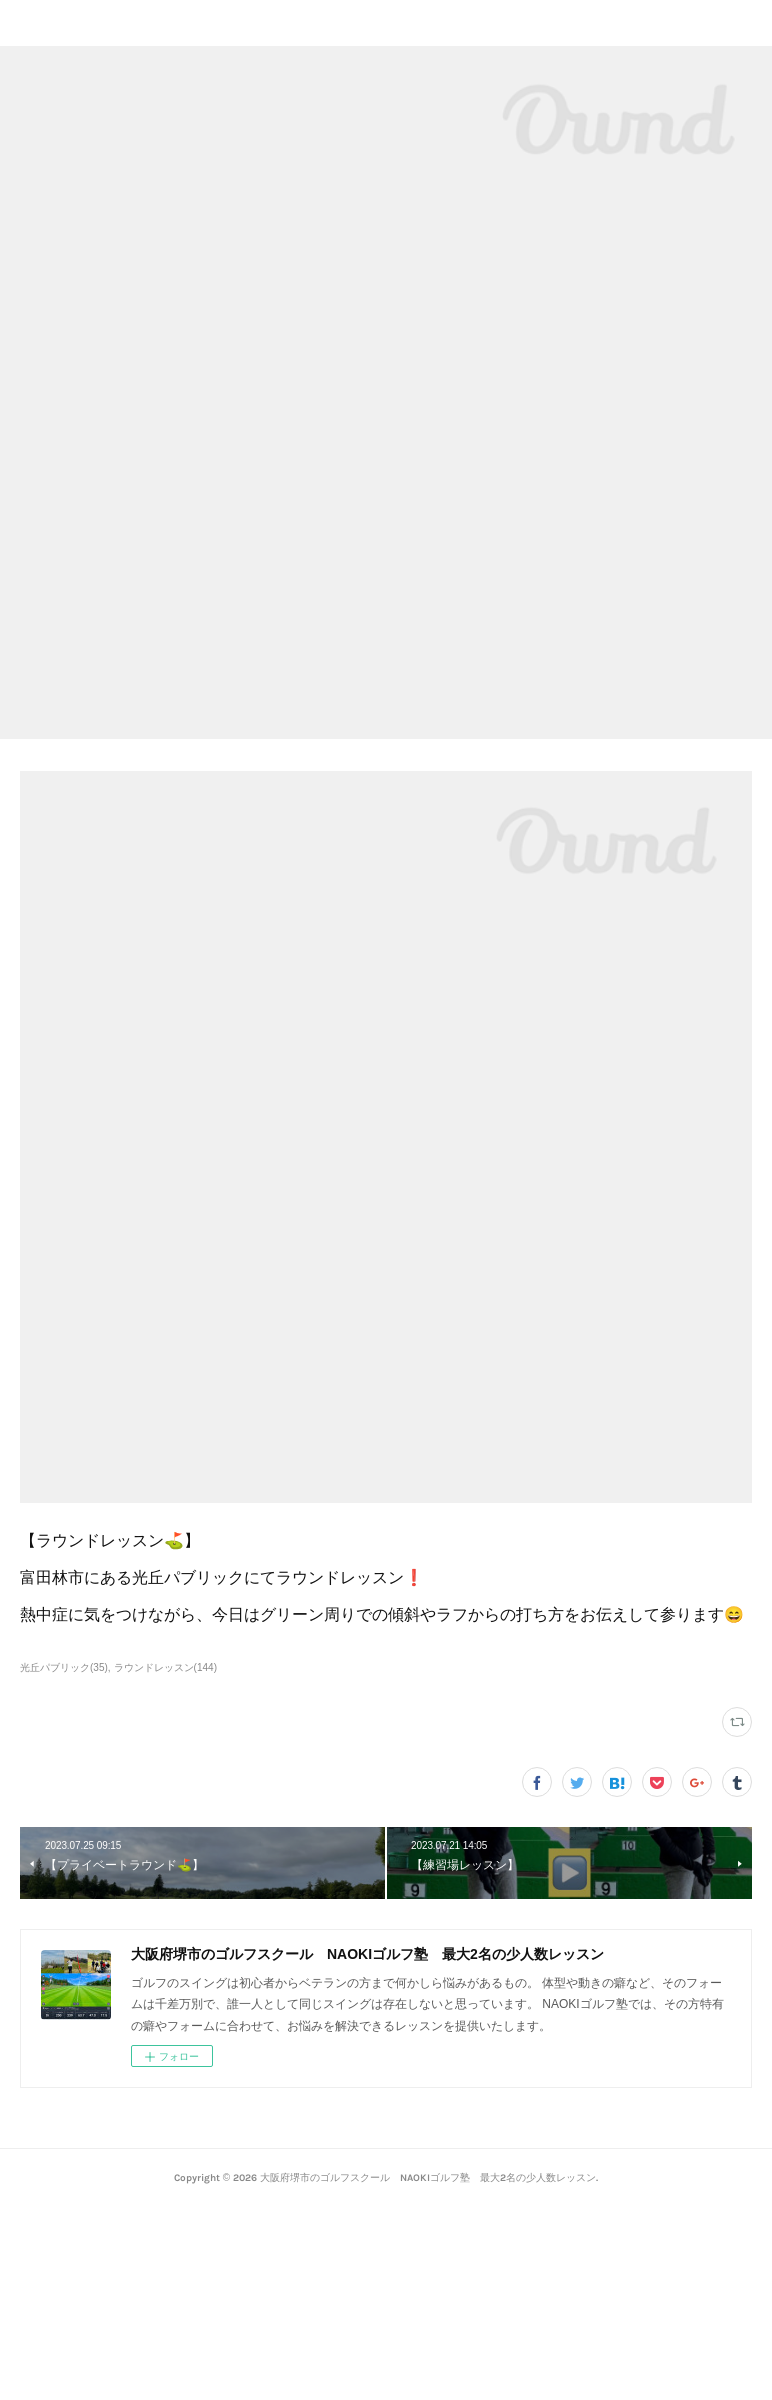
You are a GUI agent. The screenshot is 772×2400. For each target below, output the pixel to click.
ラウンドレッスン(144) (165, 1667)
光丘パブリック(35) (64, 1667)
